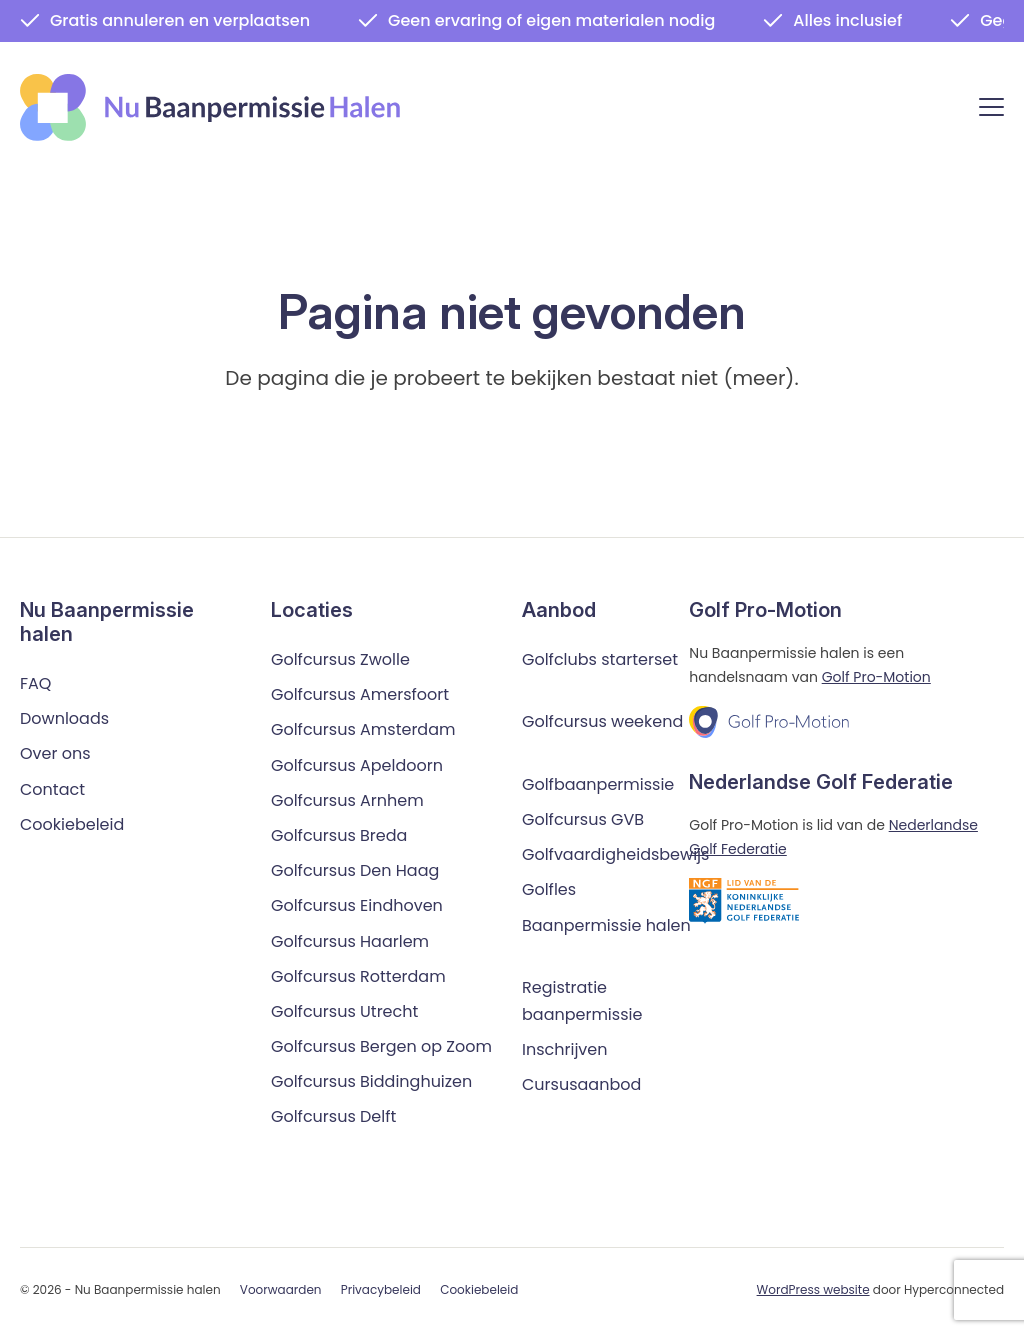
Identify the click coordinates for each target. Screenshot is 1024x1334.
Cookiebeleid (72, 824)
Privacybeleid (381, 1290)
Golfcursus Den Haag (355, 870)
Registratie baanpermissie (582, 1001)
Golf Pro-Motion (876, 677)
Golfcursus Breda (339, 835)
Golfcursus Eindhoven (357, 906)
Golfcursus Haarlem (350, 941)
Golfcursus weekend (602, 722)
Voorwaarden (281, 1290)
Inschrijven (565, 1050)
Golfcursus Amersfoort (360, 695)
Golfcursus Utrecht (344, 1011)
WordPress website (813, 1289)
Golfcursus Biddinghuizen (371, 1082)
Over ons (55, 754)
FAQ (35, 683)
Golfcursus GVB (583, 819)
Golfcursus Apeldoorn (357, 765)
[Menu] (991, 110)
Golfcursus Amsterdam (363, 730)
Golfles (549, 890)
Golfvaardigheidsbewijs (615, 854)
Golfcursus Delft (333, 1117)
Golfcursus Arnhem (347, 800)
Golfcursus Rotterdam (358, 976)
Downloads (64, 719)
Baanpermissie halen (606, 925)
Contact (52, 789)
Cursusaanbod (581, 1085)
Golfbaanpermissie (598, 784)
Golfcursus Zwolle (340, 659)
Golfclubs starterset (600, 659)
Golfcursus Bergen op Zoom (381, 1046)
